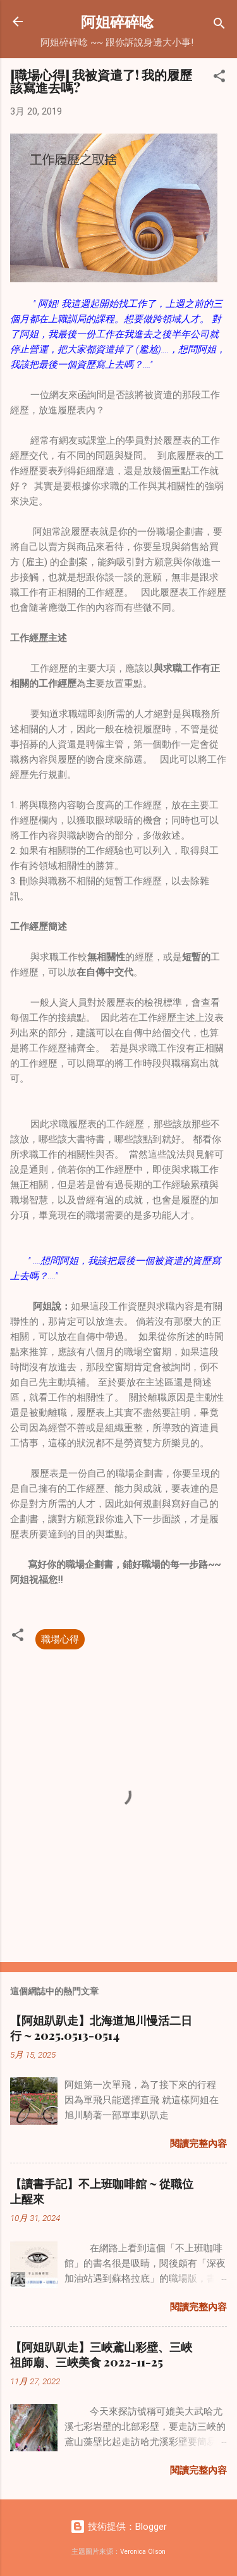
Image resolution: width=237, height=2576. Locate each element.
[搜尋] (219, 25)
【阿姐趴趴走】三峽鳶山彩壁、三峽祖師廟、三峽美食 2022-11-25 (101, 2354)
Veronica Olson (143, 2552)
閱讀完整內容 (198, 2143)
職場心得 (60, 1639)
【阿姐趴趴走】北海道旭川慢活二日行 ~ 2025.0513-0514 (101, 2028)
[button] (219, 78)
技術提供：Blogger (118, 2526)
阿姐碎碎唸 (117, 21)
